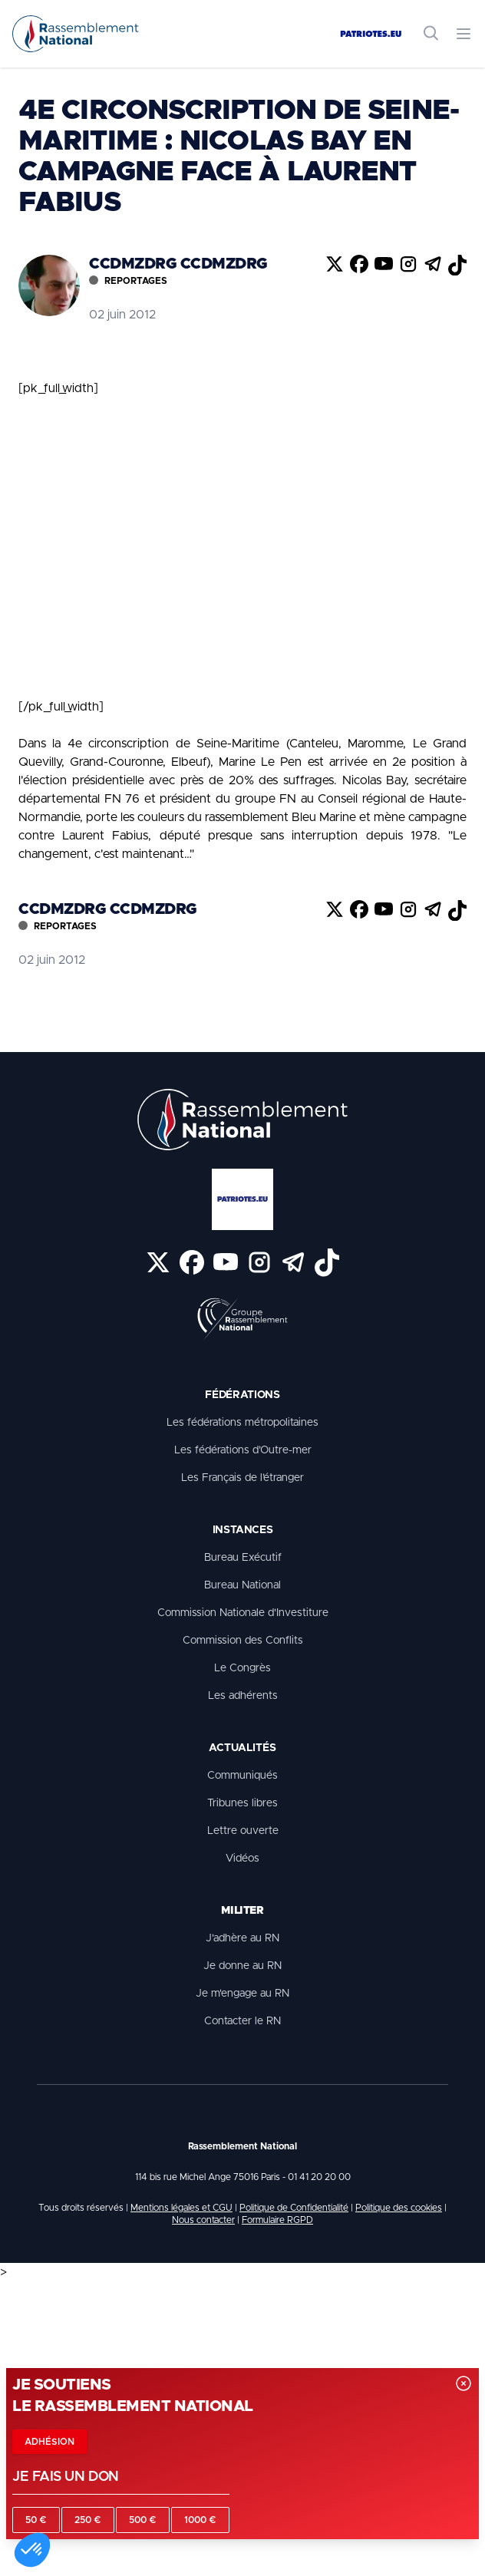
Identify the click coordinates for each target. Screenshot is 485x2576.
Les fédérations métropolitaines (242, 1422)
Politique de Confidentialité (293, 2207)
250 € (87, 2520)
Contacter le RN (242, 2021)
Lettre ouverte (243, 1831)
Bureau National (242, 1585)
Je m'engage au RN (242, 1993)
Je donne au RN (242, 1966)
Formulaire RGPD (277, 2220)
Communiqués (242, 1775)
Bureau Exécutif (243, 1557)
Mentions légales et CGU (181, 2207)
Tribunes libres (242, 1803)
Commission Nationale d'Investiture (242, 1613)
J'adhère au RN (242, 1938)
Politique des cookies (398, 2207)
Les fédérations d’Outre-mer (243, 1450)
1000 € (200, 2520)
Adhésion (49, 2441)
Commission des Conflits (243, 1640)
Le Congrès (242, 1668)
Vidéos (242, 1858)
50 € (36, 2520)
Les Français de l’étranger (242, 1478)
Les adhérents (243, 1695)
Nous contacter (203, 2220)
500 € (143, 2520)
